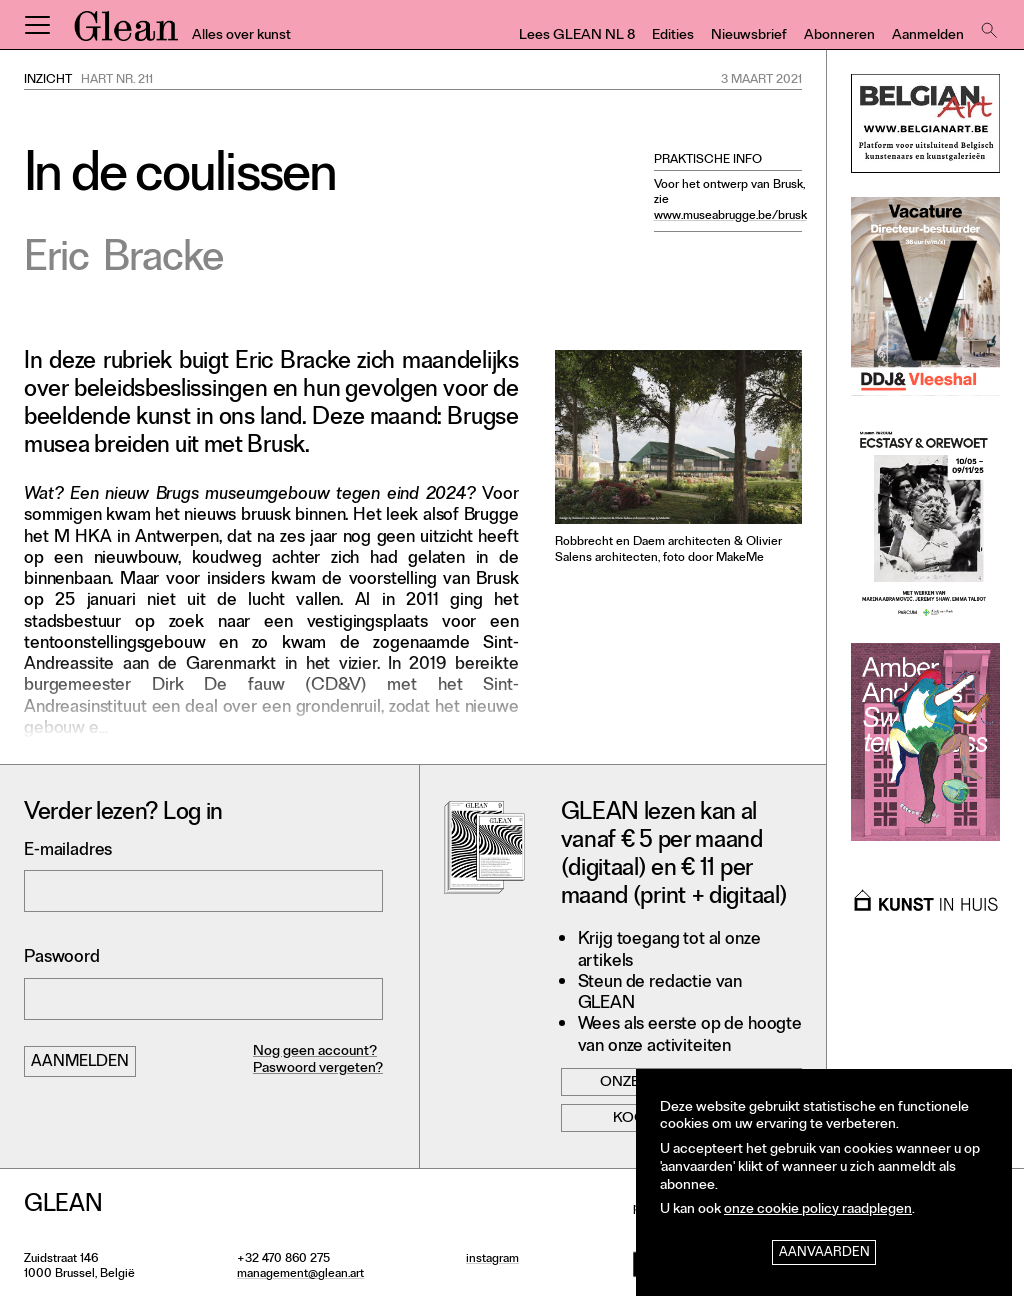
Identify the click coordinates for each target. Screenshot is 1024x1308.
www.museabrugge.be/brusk (730, 217)
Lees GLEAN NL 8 (577, 36)
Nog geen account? (315, 1052)
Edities (673, 36)
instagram (492, 1260)
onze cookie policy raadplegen (818, 1210)
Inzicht (48, 81)
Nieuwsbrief (749, 36)
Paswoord (62, 958)
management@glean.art (300, 1275)
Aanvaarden (824, 1253)
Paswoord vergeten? (318, 1069)
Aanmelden (928, 36)
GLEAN (126, 33)
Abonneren (839, 36)
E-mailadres (68, 851)
